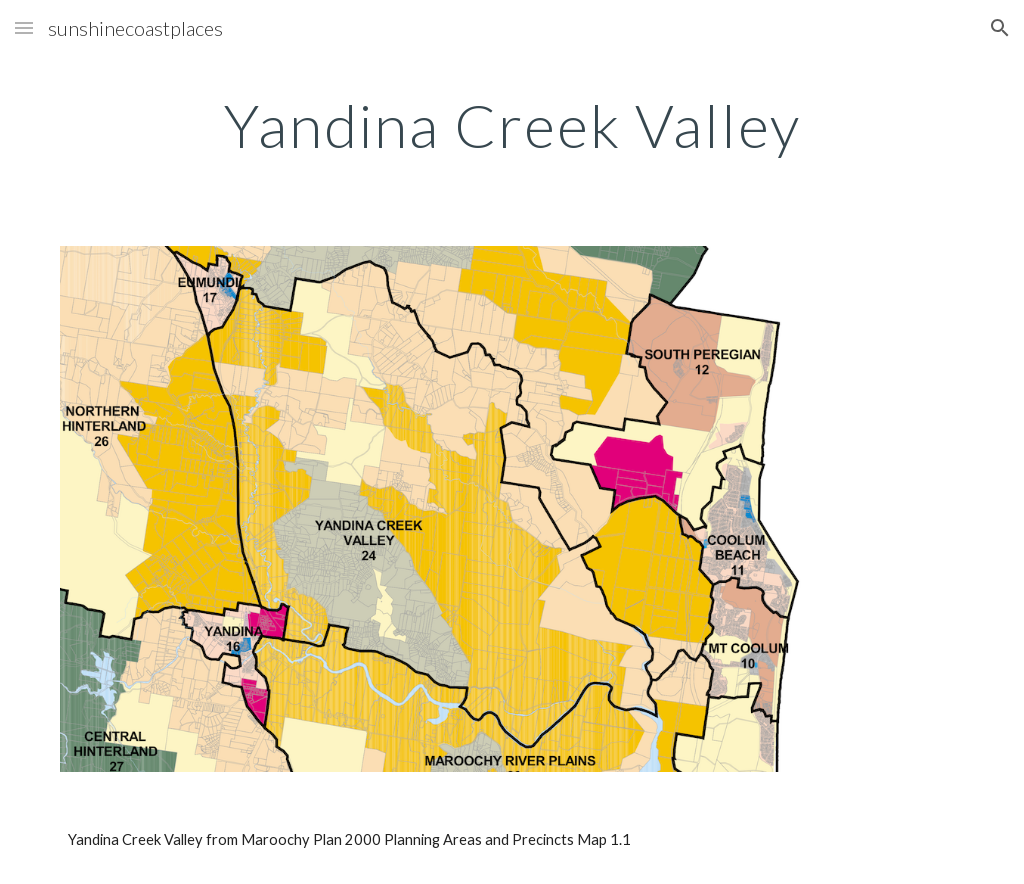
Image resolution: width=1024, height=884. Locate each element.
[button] (24, 27)
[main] (512, 125)
